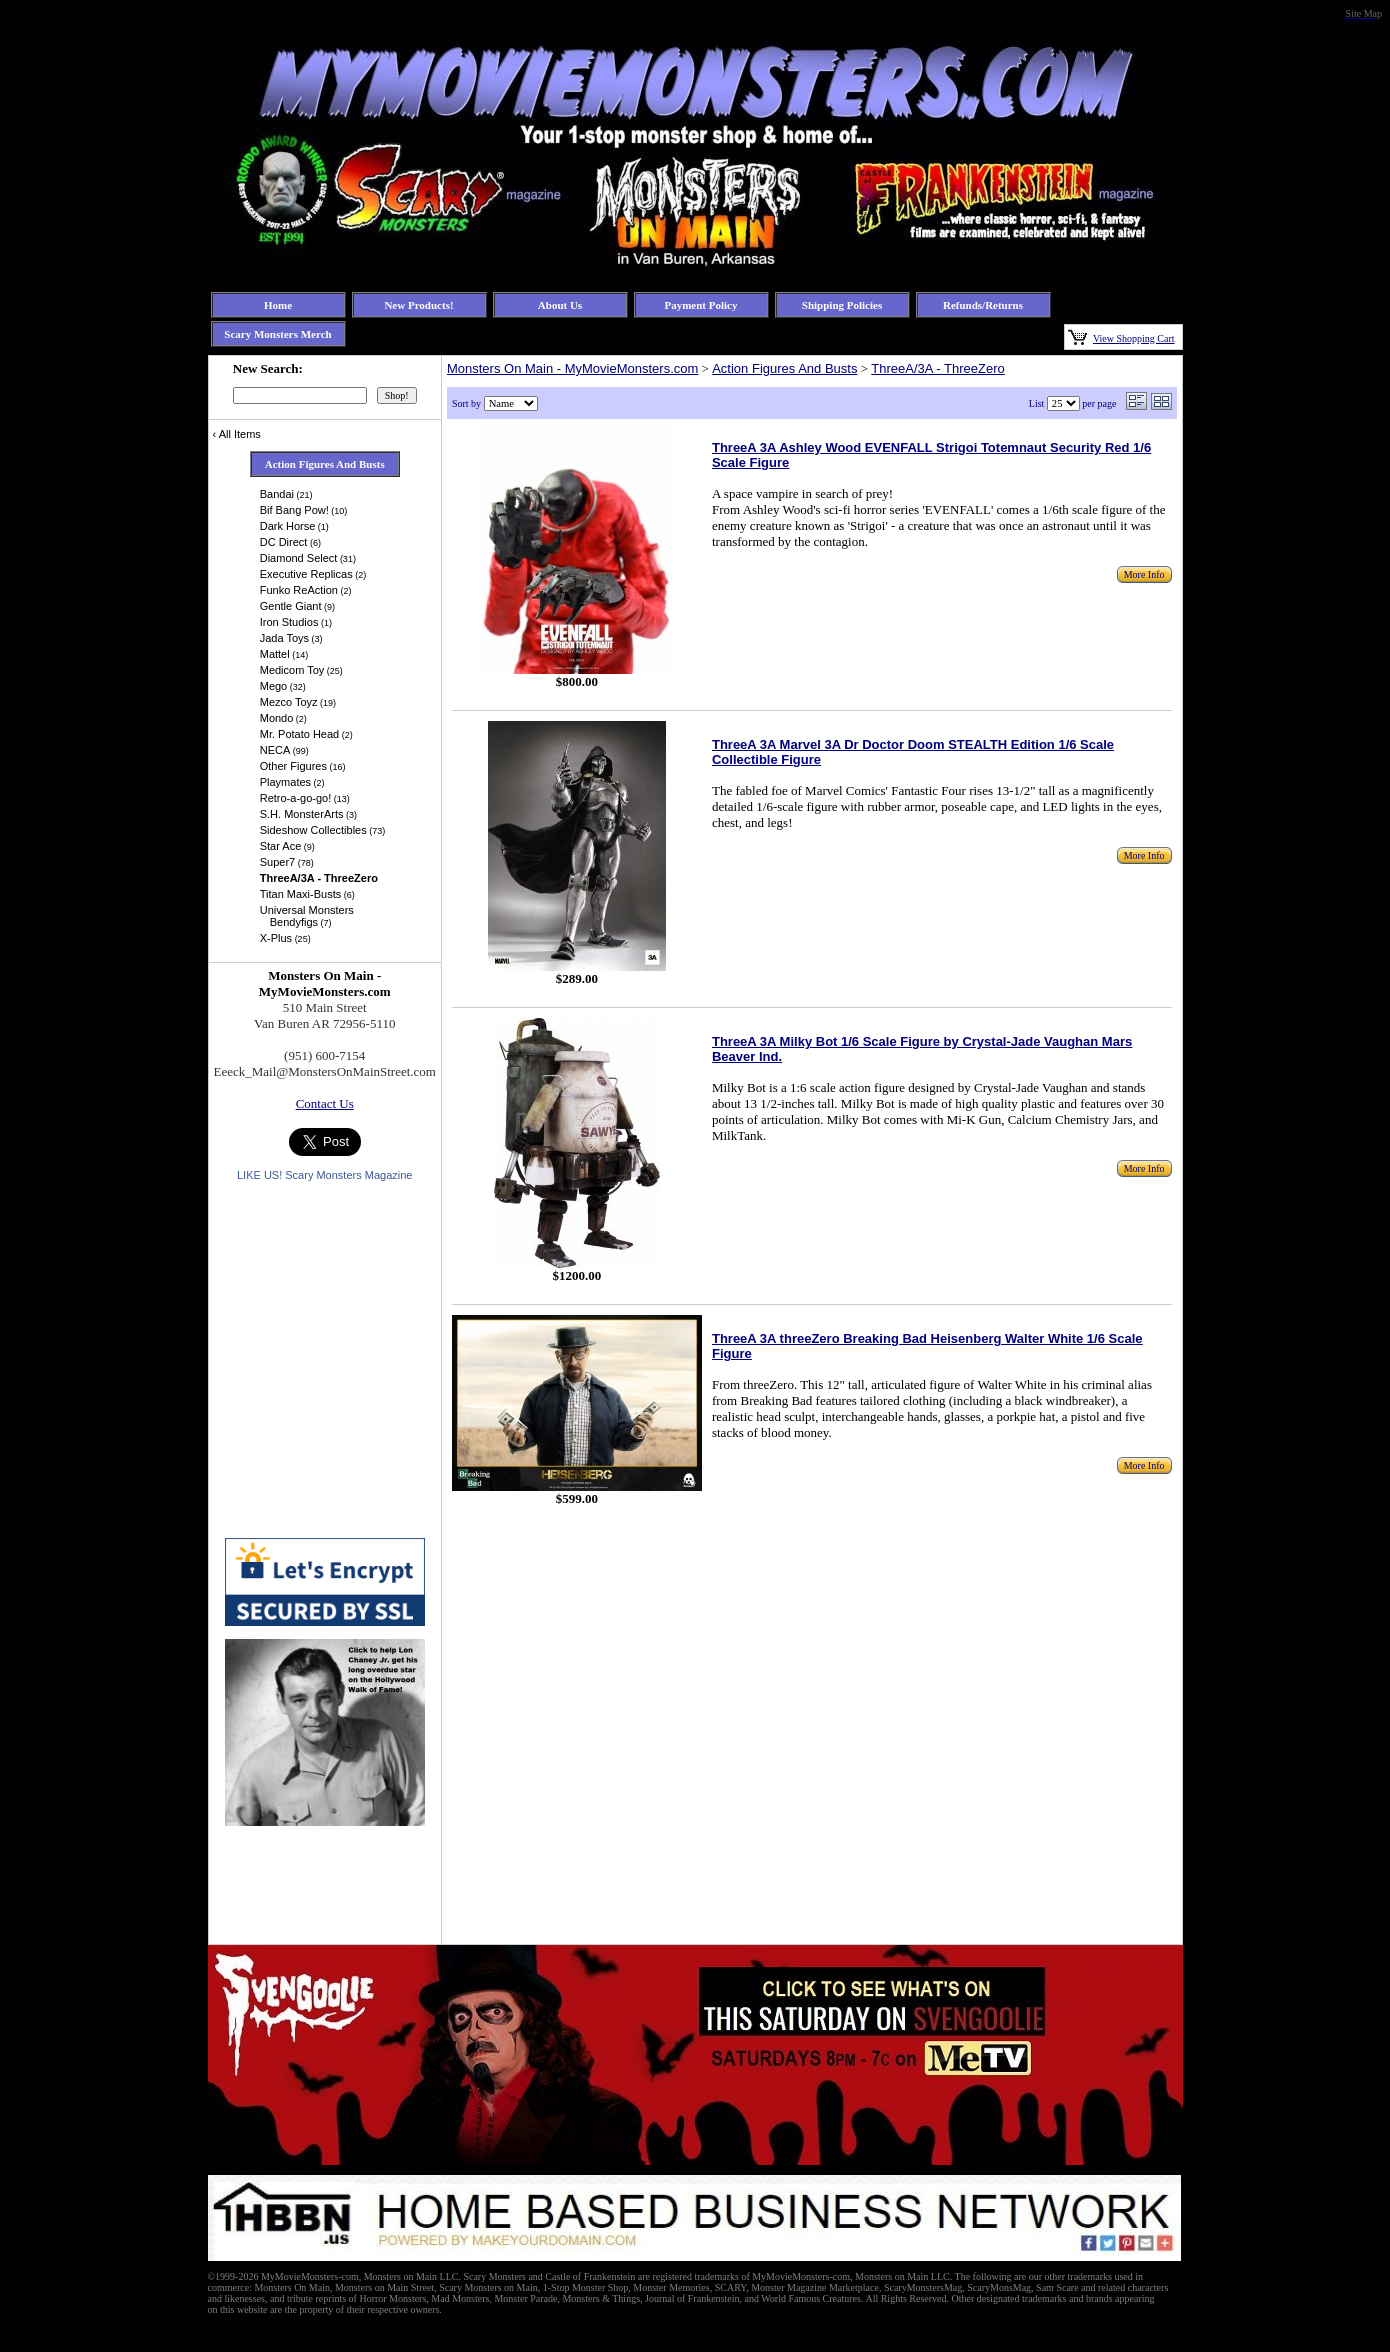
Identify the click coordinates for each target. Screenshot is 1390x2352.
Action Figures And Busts (784, 368)
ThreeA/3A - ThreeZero (937, 368)
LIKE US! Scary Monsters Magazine (324, 1175)
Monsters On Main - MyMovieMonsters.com (572, 368)
